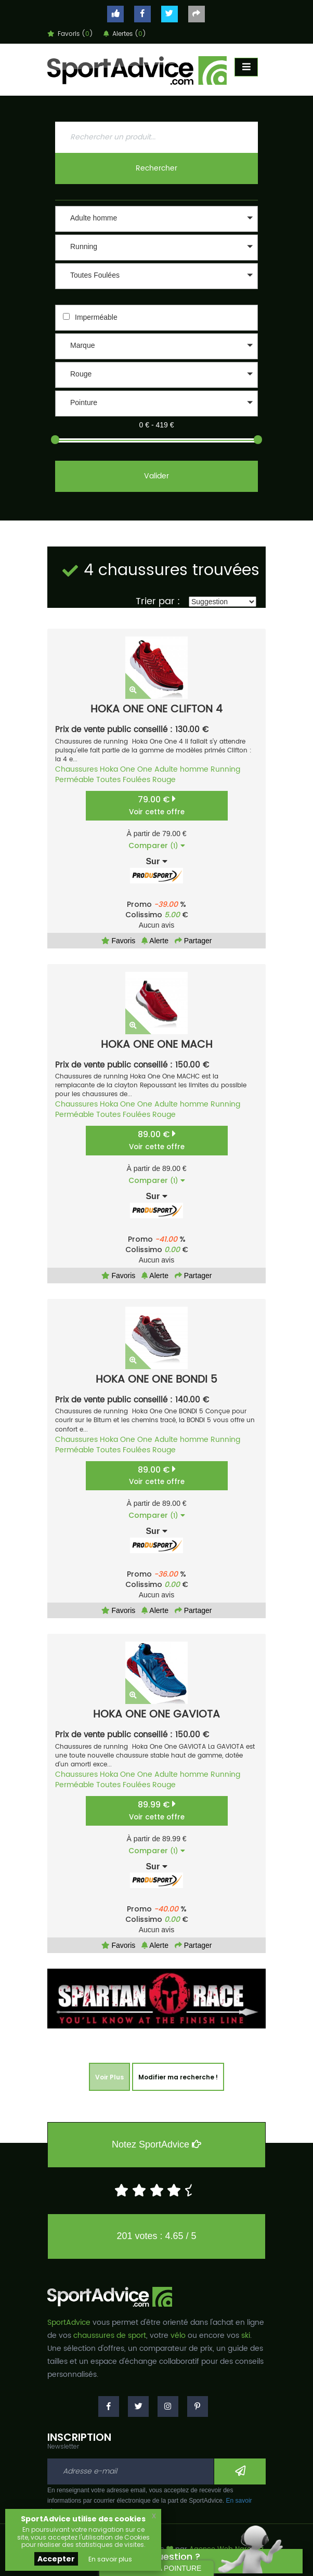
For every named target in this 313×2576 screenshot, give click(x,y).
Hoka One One (126, 769)
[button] (156, 219)
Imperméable (96, 317)
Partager (193, 940)
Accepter (56, 2559)
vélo (178, 2335)
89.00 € (157, 1140)
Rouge (164, 780)
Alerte (154, 940)
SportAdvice (68, 2322)
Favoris (118, 940)
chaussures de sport (109, 2335)
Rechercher (156, 168)
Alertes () (124, 34)
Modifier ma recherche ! (178, 2077)
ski (245, 2335)
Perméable (74, 780)
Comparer (156, 845)
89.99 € (157, 1810)
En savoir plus (110, 2559)
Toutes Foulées (123, 780)
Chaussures (76, 769)
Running (225, 769)
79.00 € (157, 805)
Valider (156, 476)
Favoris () (70, 34)
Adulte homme (181, 769)
